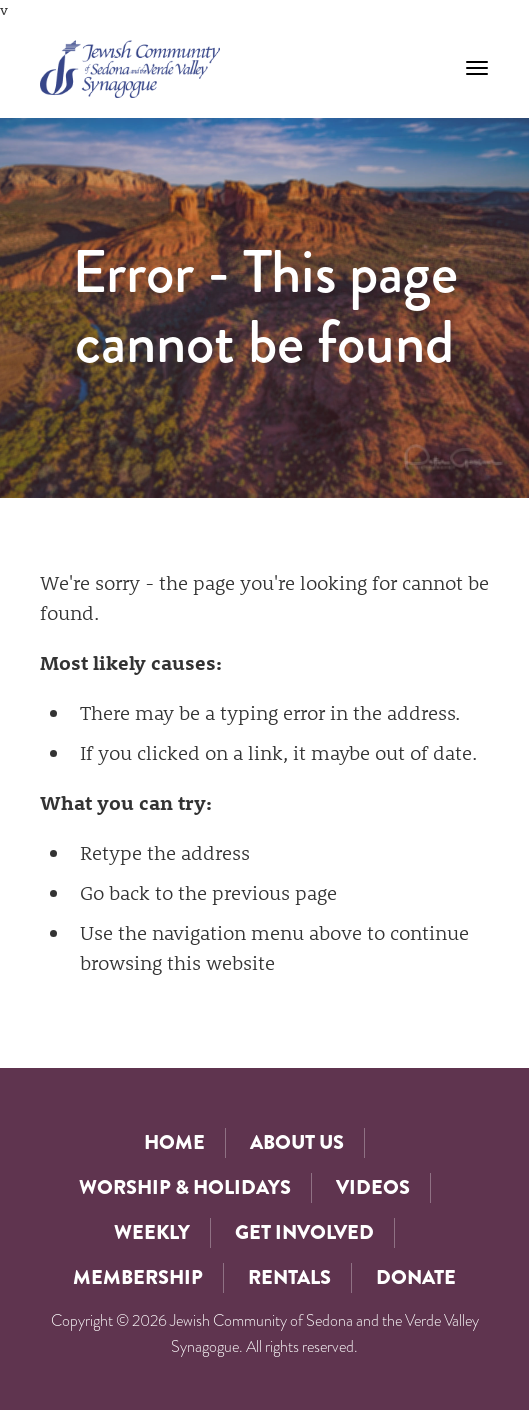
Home (174, 1142)
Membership (138, 1277)
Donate (416, 1277)
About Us (297, 1142)
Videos (373, 1187)
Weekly (152, 1232)
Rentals (289, 1277)
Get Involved (304, 1232)
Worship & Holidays (185, 1187)
